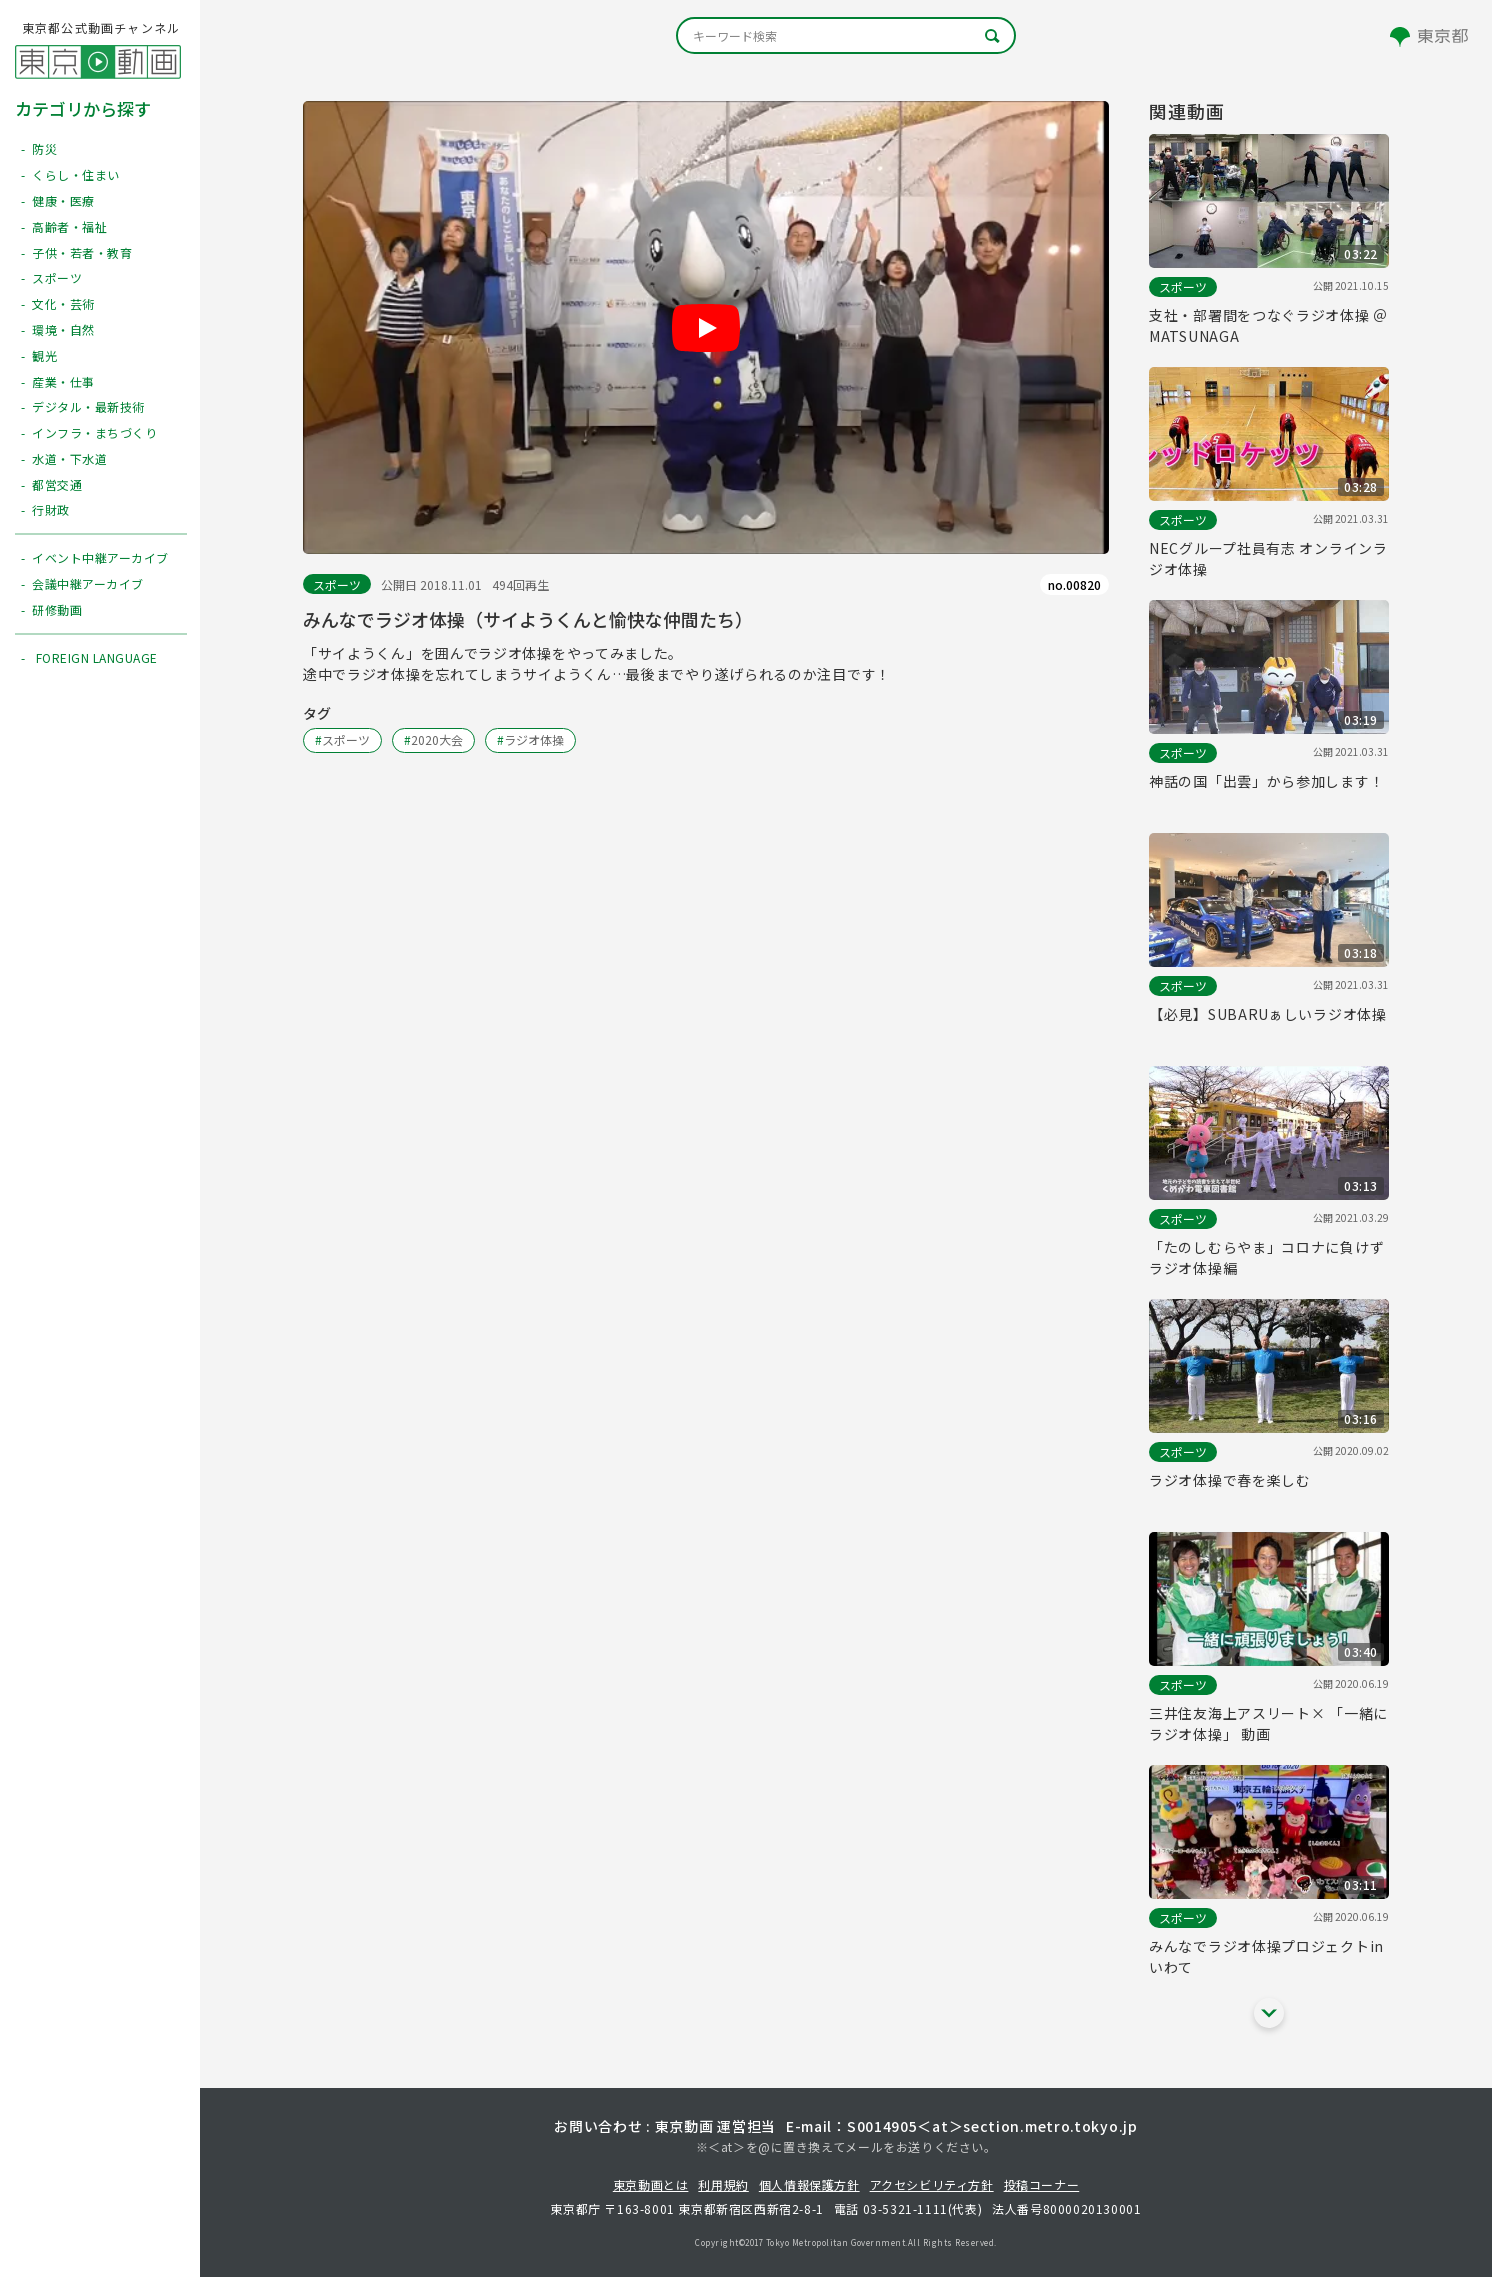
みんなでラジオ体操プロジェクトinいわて (1266, 1956)
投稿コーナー (1042, 2184)
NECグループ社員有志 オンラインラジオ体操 (1268, 558)
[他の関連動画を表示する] (1269, 2013)
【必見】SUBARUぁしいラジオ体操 (1268, 1014)
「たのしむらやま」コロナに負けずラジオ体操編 (1266, 1257)
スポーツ (337, 584)
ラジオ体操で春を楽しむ (1230, 1480)
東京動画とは (651, 2184)
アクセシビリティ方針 (932, 2184)
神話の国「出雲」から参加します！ (1266, 781)
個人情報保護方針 (809, 2184)
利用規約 (723, 2184)
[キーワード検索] (846, 35)
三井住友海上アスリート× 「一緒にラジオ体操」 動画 (1268, 1723)
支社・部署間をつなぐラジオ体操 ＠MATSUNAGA (1268, 325)
